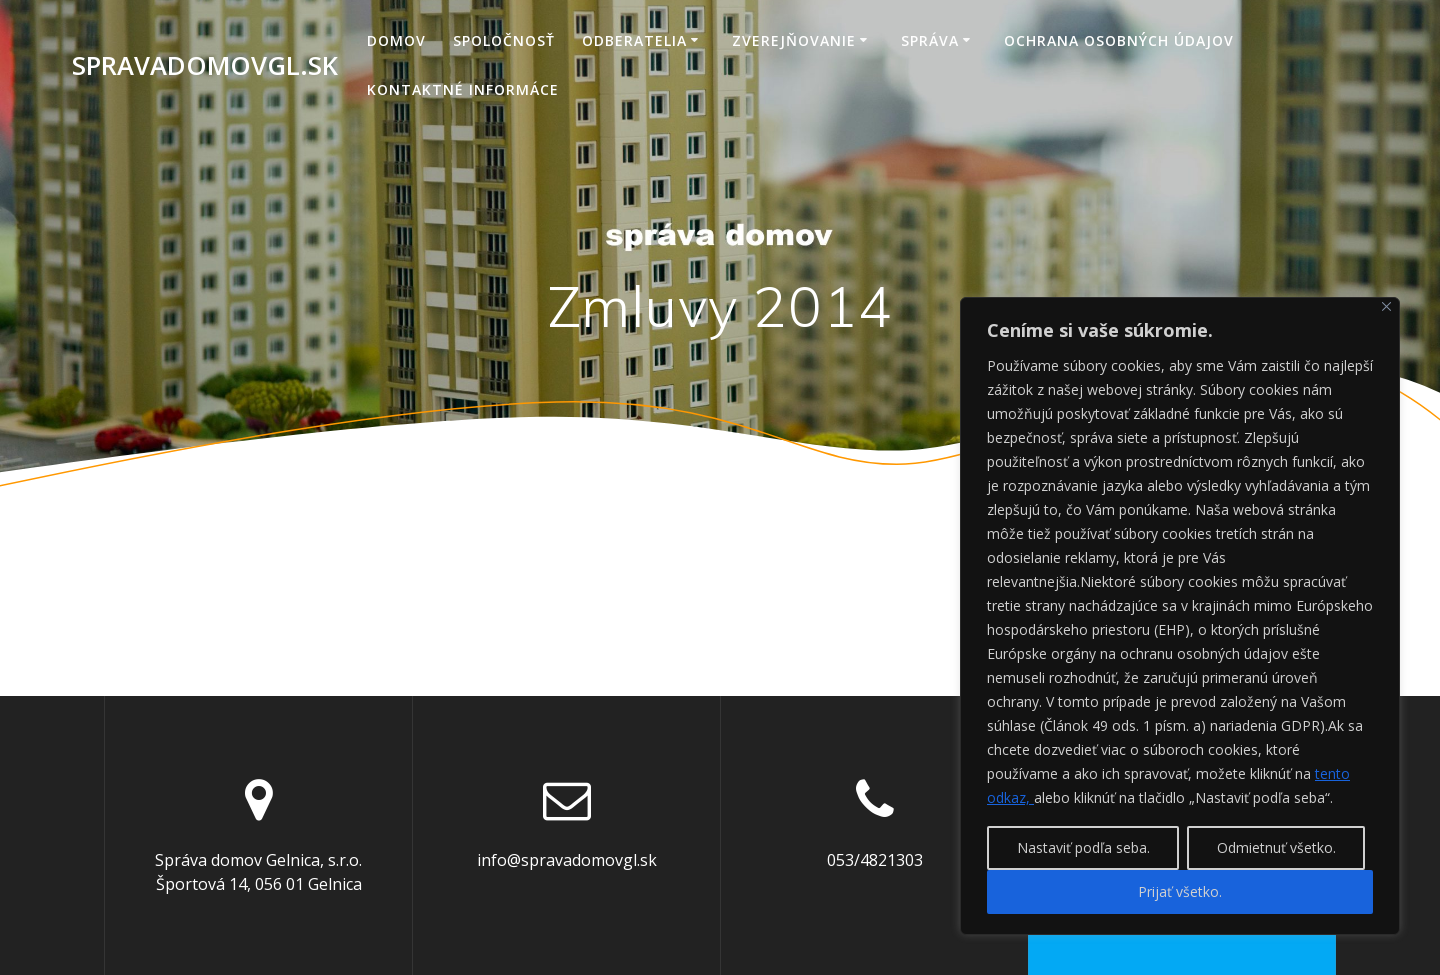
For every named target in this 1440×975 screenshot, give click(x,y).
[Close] (1386, 306)
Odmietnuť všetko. (1276, 847)
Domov (396, 40)
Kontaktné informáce (463, 89)
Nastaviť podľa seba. (1083, 847)
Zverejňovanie (794, 40)
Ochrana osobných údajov (1119, 40)
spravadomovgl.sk (205, 66)
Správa (930, 40)
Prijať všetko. (1180, 891)
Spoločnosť (504, 40)
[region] (1180, 616)
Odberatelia (634, 40)
